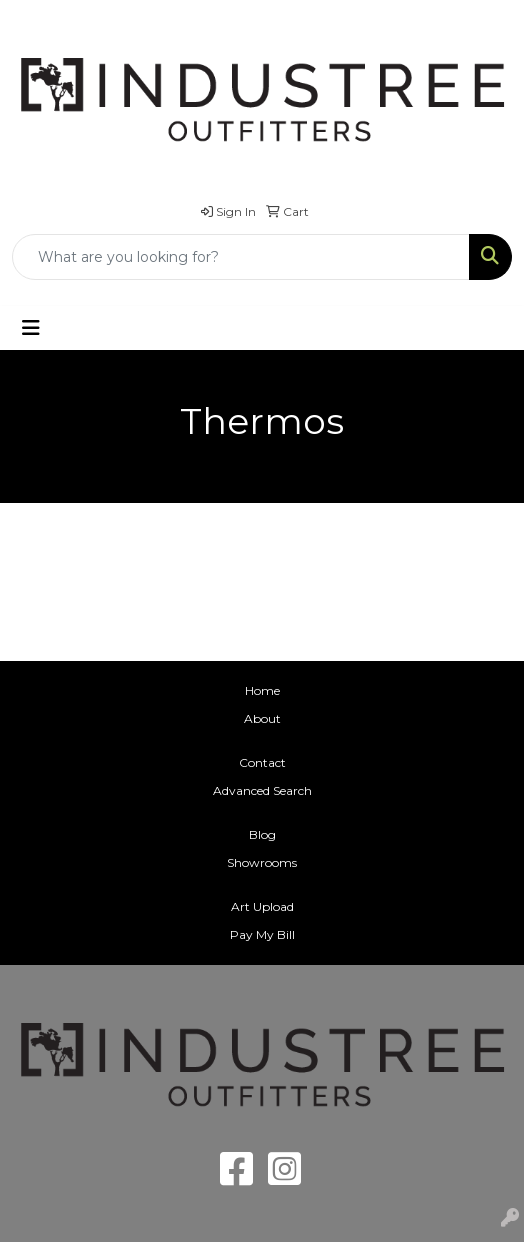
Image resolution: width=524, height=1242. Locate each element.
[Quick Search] (241, 257)
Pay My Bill (262, 934)
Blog (262, 834)
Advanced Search (262, 790)
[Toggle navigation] (31, 328)
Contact (262, 762)
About (262, 718)
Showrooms (262, 862)
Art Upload (262, 906)
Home (262, 690)
